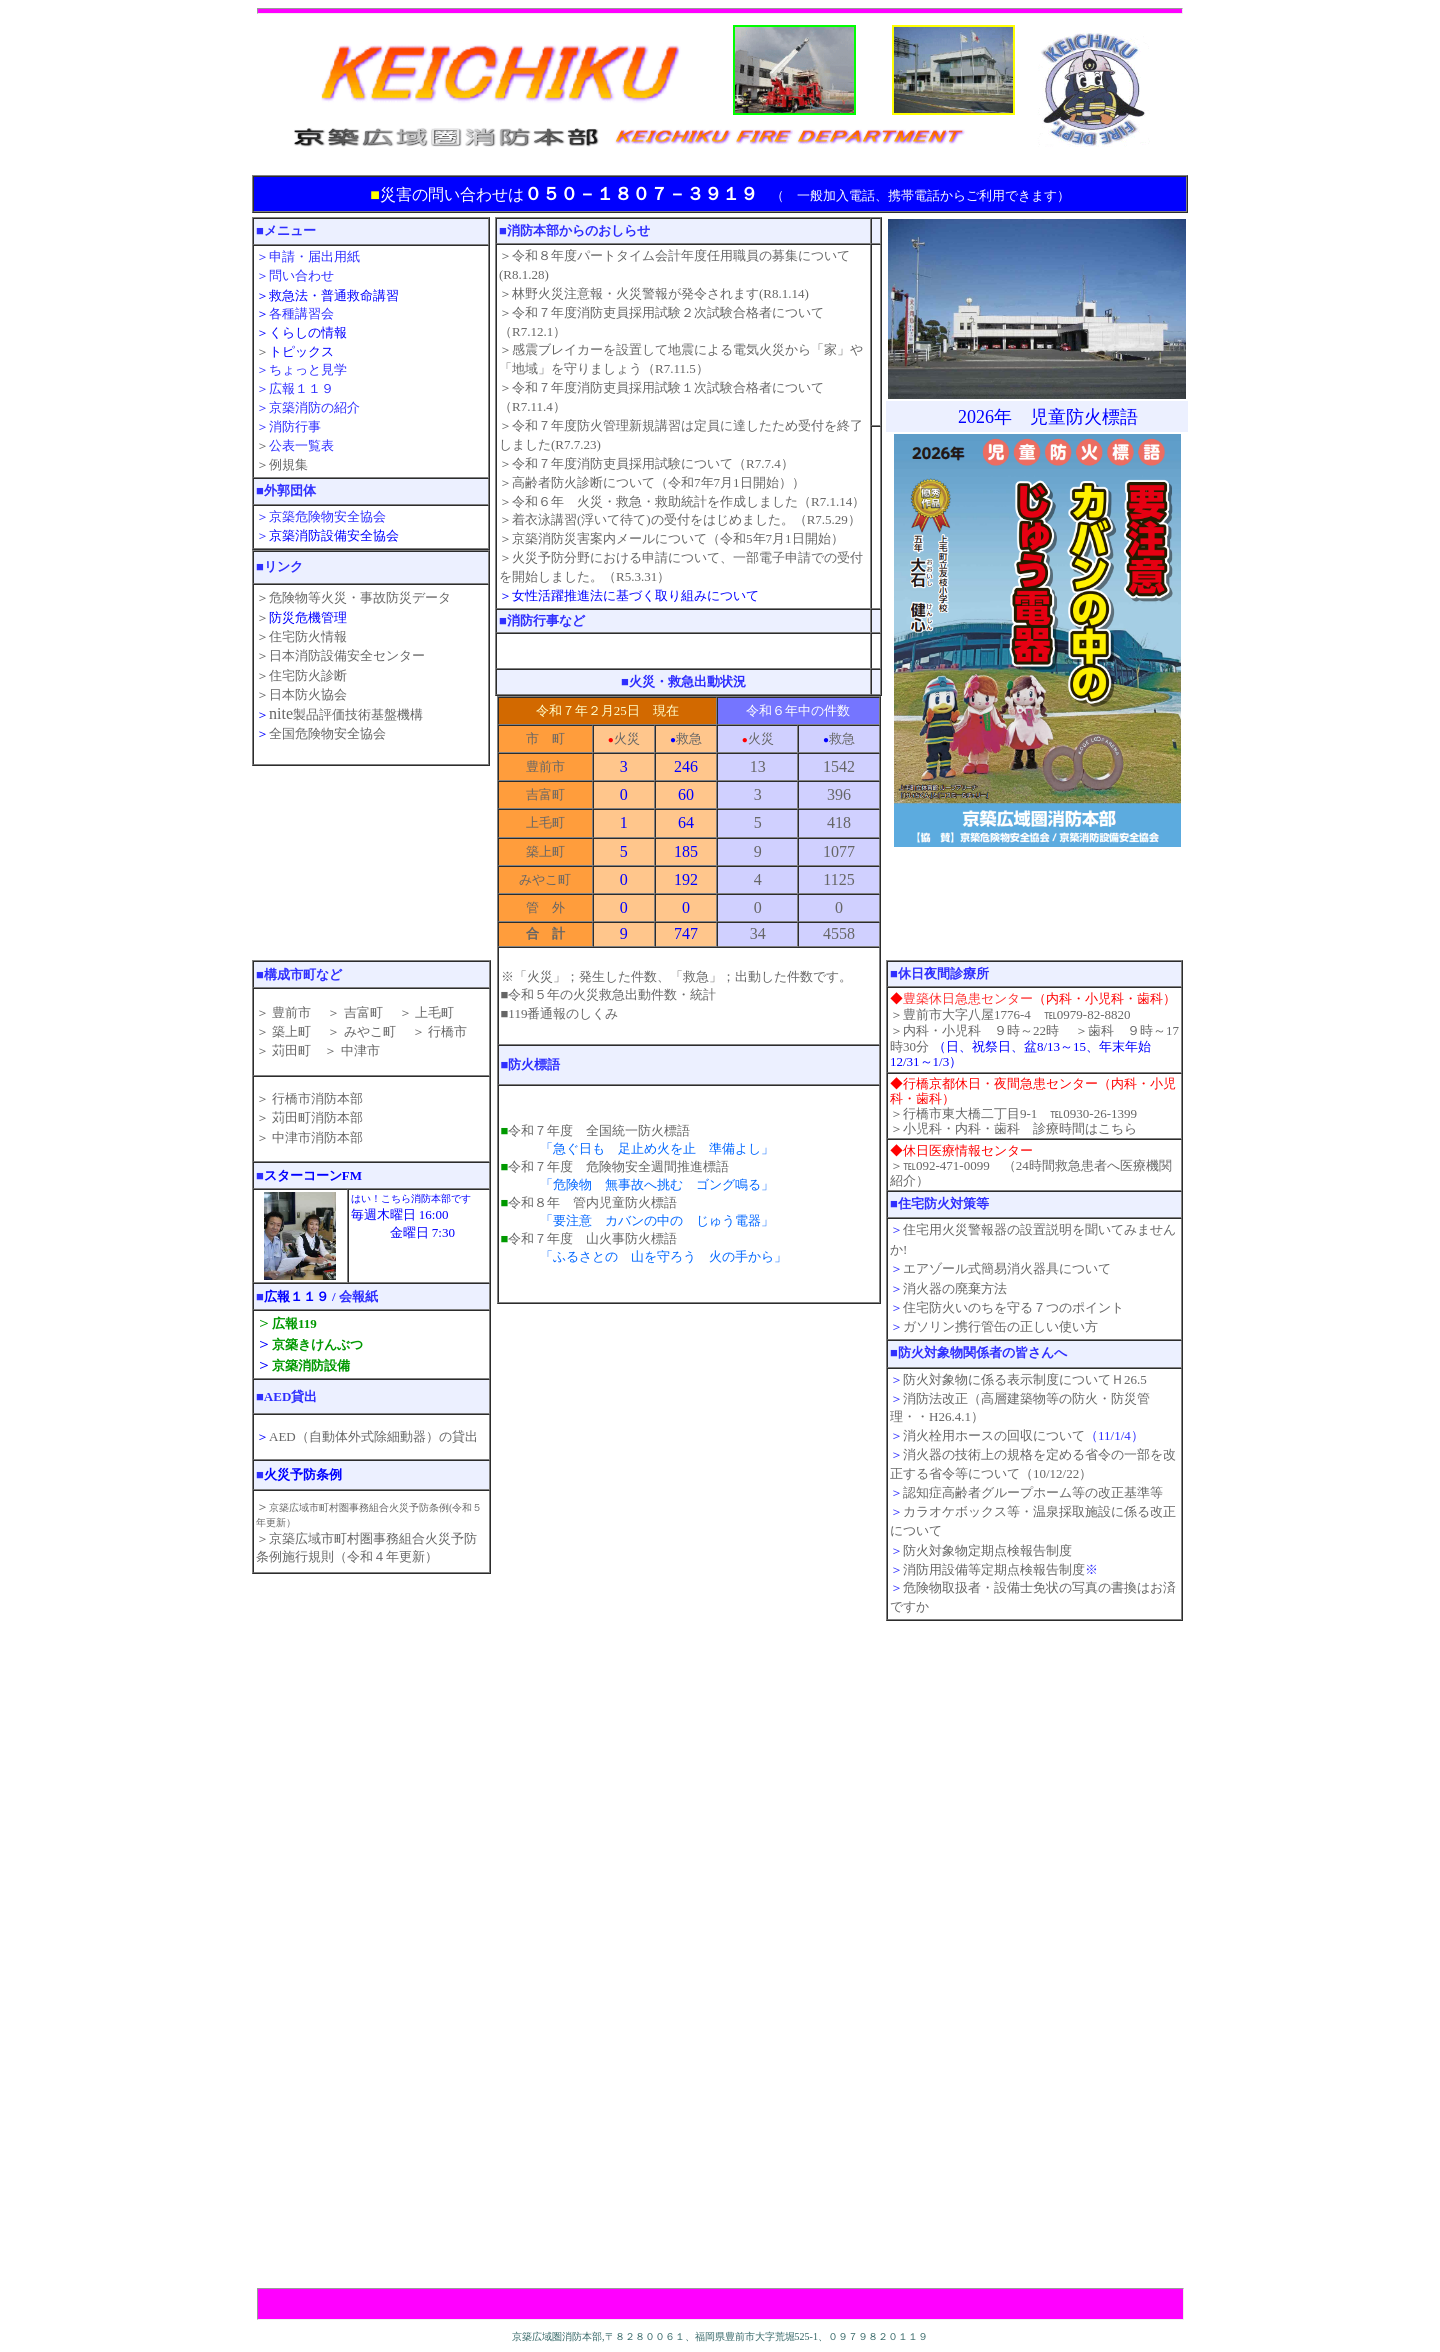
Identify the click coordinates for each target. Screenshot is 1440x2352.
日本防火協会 (308, 694)
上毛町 (434, 1012)
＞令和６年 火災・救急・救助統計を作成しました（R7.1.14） (682, 501)
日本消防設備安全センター (347, 655)
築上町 (290, 1031)
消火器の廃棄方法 (955, 1288)
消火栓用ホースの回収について (994, 1435)
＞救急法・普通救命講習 (327, 295)
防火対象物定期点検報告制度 (987, 1550)
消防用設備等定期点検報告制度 (994, 1569)
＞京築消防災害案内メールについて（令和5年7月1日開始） (671, 538)
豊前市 (290, 1012)
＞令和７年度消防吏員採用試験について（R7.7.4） (646, 463)
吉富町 (361, 1012)
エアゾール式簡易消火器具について (1007, 1268)
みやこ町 (370, 1031)
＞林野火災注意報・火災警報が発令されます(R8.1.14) (654, 293)
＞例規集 (282, 464)
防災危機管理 (308, 617)
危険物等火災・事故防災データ (360, 597)
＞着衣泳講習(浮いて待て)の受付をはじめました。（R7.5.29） (680, 519)
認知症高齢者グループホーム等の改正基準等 (1033, 1492)
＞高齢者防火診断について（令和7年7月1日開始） (645, 482)
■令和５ (609, 994)
